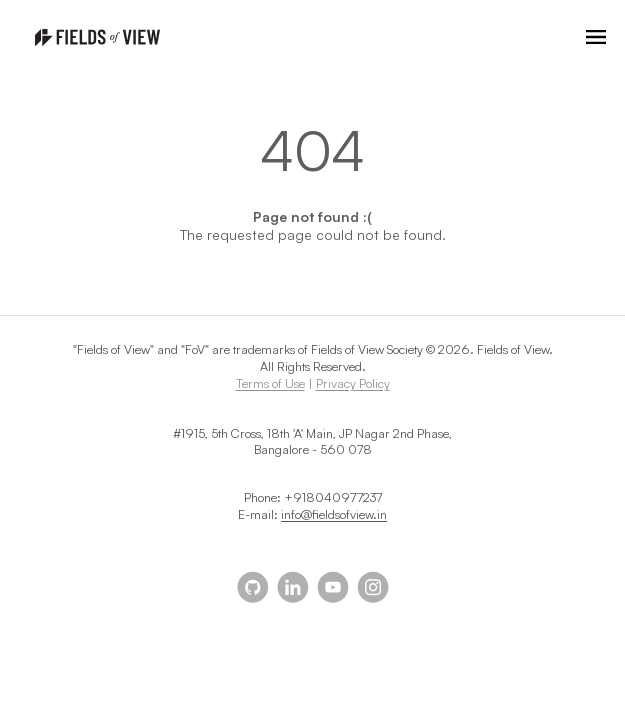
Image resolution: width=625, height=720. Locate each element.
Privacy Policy (353, 383)
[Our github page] (253, 587)
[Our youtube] (333, 587)
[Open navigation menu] (596, 37)
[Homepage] (97, 37)
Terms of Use (270, 383)
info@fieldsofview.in (334, 514)
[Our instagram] (373, 587)
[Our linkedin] (293, 587)
